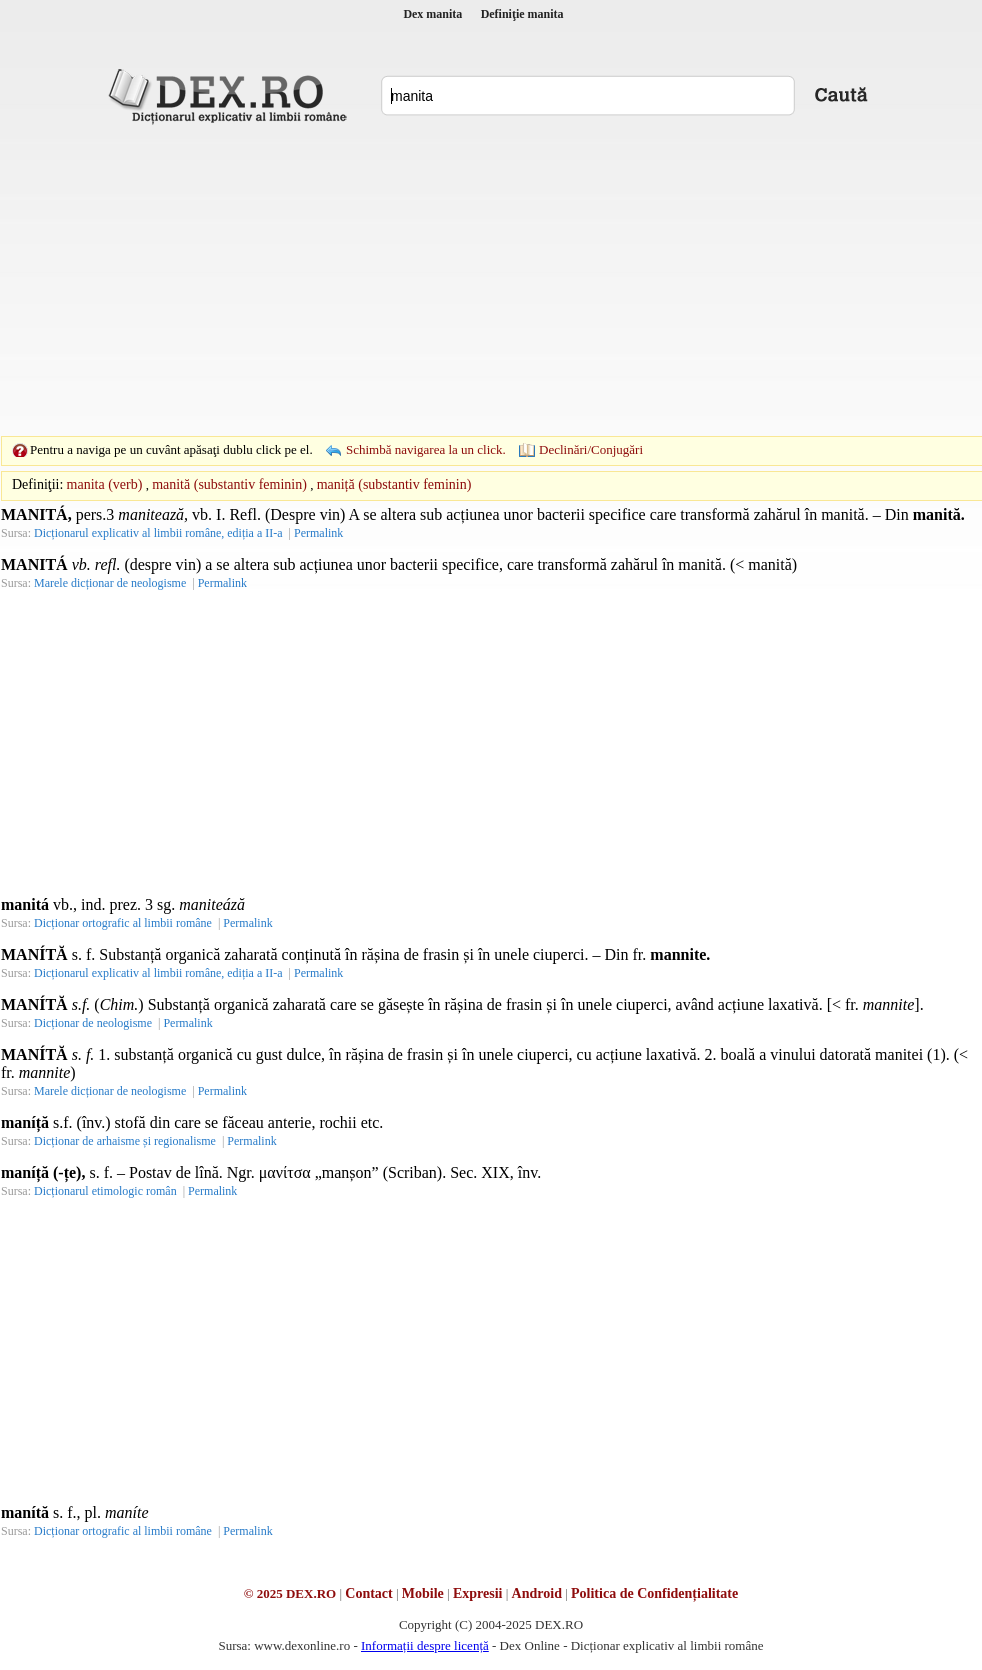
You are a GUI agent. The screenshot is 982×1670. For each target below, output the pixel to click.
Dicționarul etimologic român (105, 1191)
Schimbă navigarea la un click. (426, 449)
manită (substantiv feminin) (229, 484)
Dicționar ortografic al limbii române (123, 923)
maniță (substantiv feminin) (394, 484)
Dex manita (432, 14)
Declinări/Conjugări (591, 449)
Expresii (478, 1593)
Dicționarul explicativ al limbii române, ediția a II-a (158, 533)
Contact (368, 1593)
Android (537, 1593)
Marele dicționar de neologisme (110, 583)
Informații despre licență (425, 1645)
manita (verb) (105, 484)
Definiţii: (37, 484)
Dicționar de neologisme (93, 1023)
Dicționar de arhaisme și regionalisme (125, 1141)
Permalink (318, 533)
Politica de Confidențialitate (654, 1593)
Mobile (423, 1593)
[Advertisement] (460, 280)
